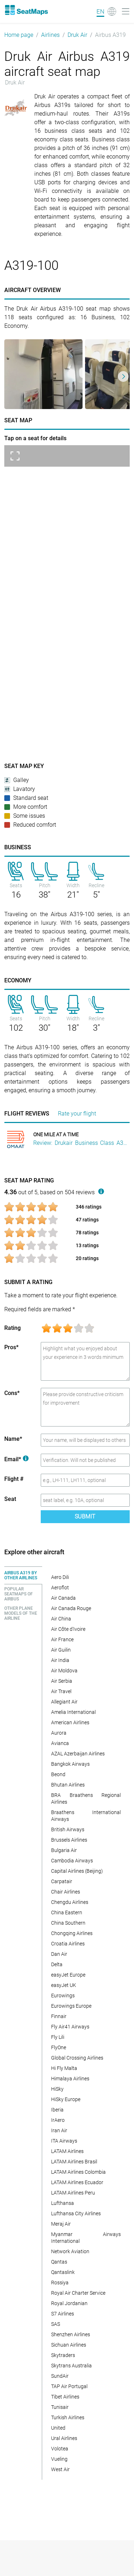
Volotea (59, 2448)
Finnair (58, 2016)
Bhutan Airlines (68, 1785)
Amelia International (73, 1712)
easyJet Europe (68, 1975)
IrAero (58, 2120)
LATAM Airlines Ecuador (77, 2182)
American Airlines (70, 1722)
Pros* (11, 1347)
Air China (61, 1619)
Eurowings (63, 1995)
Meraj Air (61, 2224)
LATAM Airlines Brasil (74, 2161)
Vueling (59, 2459)
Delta (57, 1964)
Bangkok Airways (70, 1764)
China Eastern (66, 1912)
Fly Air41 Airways (70, 2027)
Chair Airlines (65, 1892)
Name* (13, 1438)
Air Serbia (61, 1681)
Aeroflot (60, 1587)
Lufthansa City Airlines (76, 2213)
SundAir (60, 2376)
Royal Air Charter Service (78, 2293)
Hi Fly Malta (64, 2068)
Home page (18, 34)
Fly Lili (57, 2037)
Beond (58, 1774)
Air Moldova (64, 1670)
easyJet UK (63, 1985)
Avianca (60, 1743)
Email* (16, 1459)
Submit (85, 1516)
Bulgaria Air (64, 1850)
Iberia (57, 2110)
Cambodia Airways (72, 1860)
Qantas (59, 2262)
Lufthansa (62, 2203)
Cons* (12, 1393)
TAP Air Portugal (69, 2386)
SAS (55, 2324)
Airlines (50, 34)
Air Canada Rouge (71, 1608)
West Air (60, 2469)
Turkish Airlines (67, 2417)
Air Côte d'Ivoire (68, 1629)
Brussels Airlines (69, 1840)
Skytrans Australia (71, 2365)
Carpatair (61, 1881)
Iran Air (59, 2130)
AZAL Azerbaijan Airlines (78, 1753)
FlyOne (58, 2047)
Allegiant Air (64, 1702)
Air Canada (63, 1598)
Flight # (14, 1479)
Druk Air (77, 34)
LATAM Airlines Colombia (78, 2172)
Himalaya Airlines (70, 2078)
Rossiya (60, 2282)
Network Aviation (70, 2251)
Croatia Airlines (68, 1943)
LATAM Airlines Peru (73, 2193)
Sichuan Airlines (68, 2345)
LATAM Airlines (67, 2151)
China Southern (68, 1923)
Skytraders (63, 2355)
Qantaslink (63, 2272)
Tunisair (60, 2407)
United (58, 2428)
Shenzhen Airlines (70, 2334)
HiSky (57, 2089)
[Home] (26, 10)
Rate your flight (77, 1113)
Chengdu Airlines (69, 1902)
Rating (12, 1328)
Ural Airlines (64, 2438)
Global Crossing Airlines (77, 2058)
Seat (10, 1499)
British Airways (67, 1829)
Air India (60, 1660)
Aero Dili (60, 1577)
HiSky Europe (65, 2099)
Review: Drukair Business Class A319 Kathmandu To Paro (81, 1143)
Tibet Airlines (65, 2397)
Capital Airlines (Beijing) (77, 1871)
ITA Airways (64, 2141)
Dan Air (59, 1954)
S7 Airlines (62, 2314)
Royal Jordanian (69, 2303)
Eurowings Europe (71, 2006)
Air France (62, 1639)
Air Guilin (61, 1650)
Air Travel (61, 1691)
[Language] (106, 11)
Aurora (58, 1733)
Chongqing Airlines (72, 1933)
